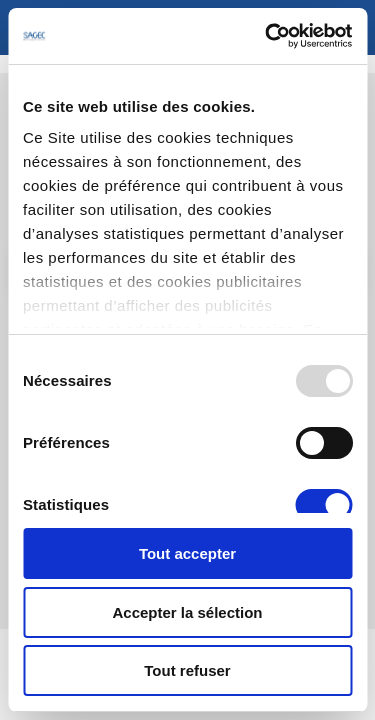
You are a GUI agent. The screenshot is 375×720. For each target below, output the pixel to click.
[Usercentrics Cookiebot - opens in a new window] (267, 36)
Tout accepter (187, 553)
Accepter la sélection (187, 612)
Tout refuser (187, 670)
